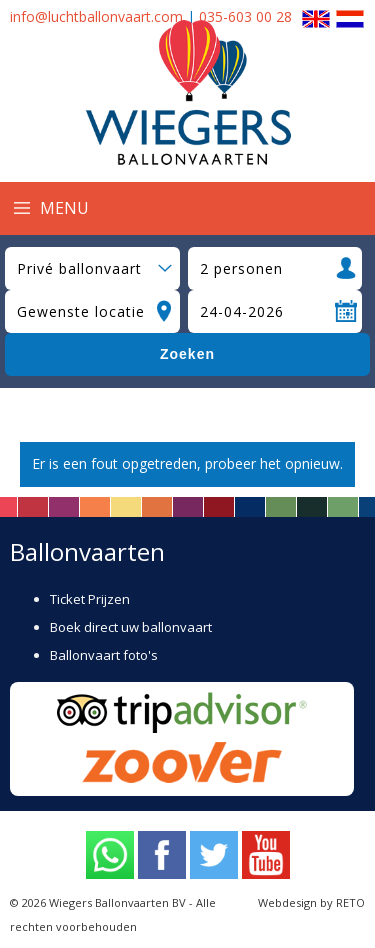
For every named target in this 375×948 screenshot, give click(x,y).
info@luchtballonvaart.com (96, 16)
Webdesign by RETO (311, 902)
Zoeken (187, 354)
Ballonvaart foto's (104, 655)
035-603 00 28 (245, 16)
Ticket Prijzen (90, 599)
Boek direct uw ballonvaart (131, 627)
